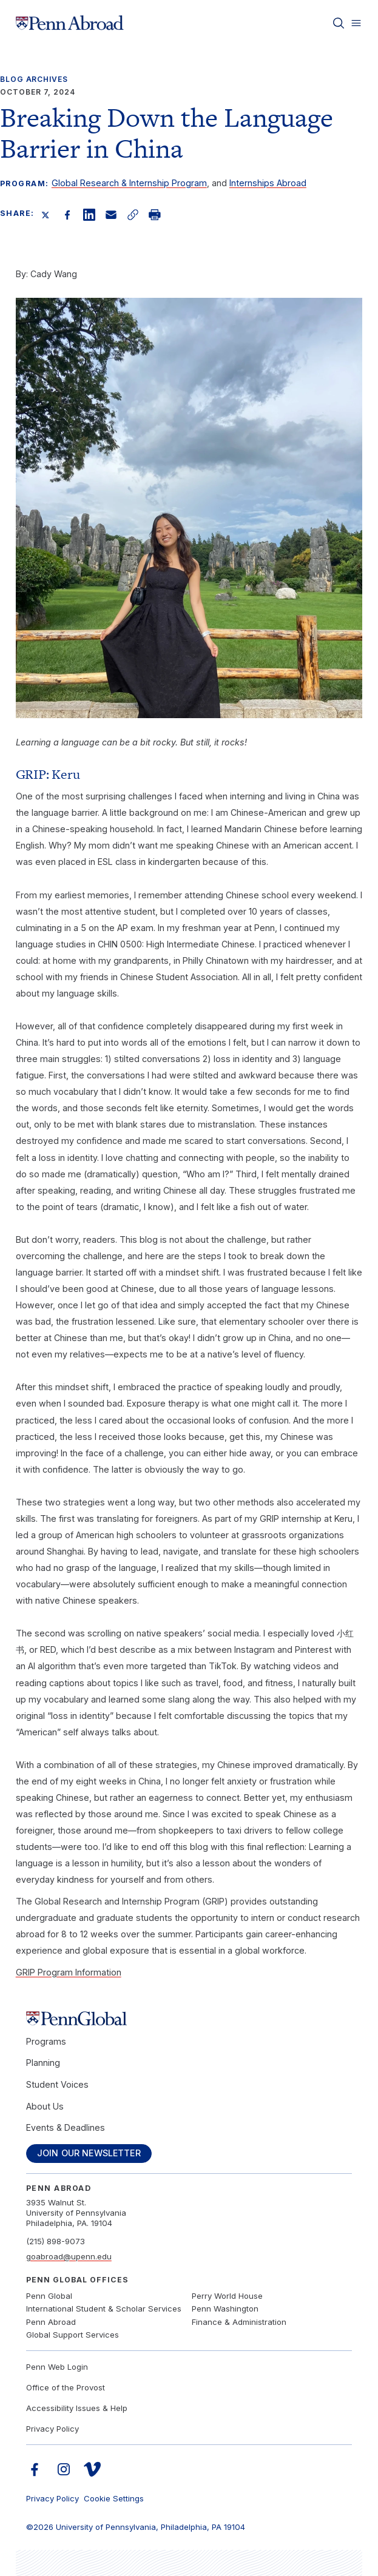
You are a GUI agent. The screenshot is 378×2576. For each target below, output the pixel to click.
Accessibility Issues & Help (76, 2408)
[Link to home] (70, 23)
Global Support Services (72, 2334)
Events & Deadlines (65, 2127)
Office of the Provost (65, 2387)
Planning (43, 2062)
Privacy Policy (52, 2428)
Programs (46, 2041)
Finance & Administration (239, 2322)
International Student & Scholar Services (103, 2308)
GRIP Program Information (68, 1972)
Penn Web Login (57, 2367)
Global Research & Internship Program (129, 183)
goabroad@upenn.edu (69, 2256)
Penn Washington (225, 2308)
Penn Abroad (51, 2322)
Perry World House (227, 2296)
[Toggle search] (338, 22)
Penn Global (49, 2296)
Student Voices (57, 2084)
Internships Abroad (267, 183)
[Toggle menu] (356, 23)
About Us (45, 2106)
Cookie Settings (114, 2498)
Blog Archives (34, 79)
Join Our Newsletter (89, 2153)
